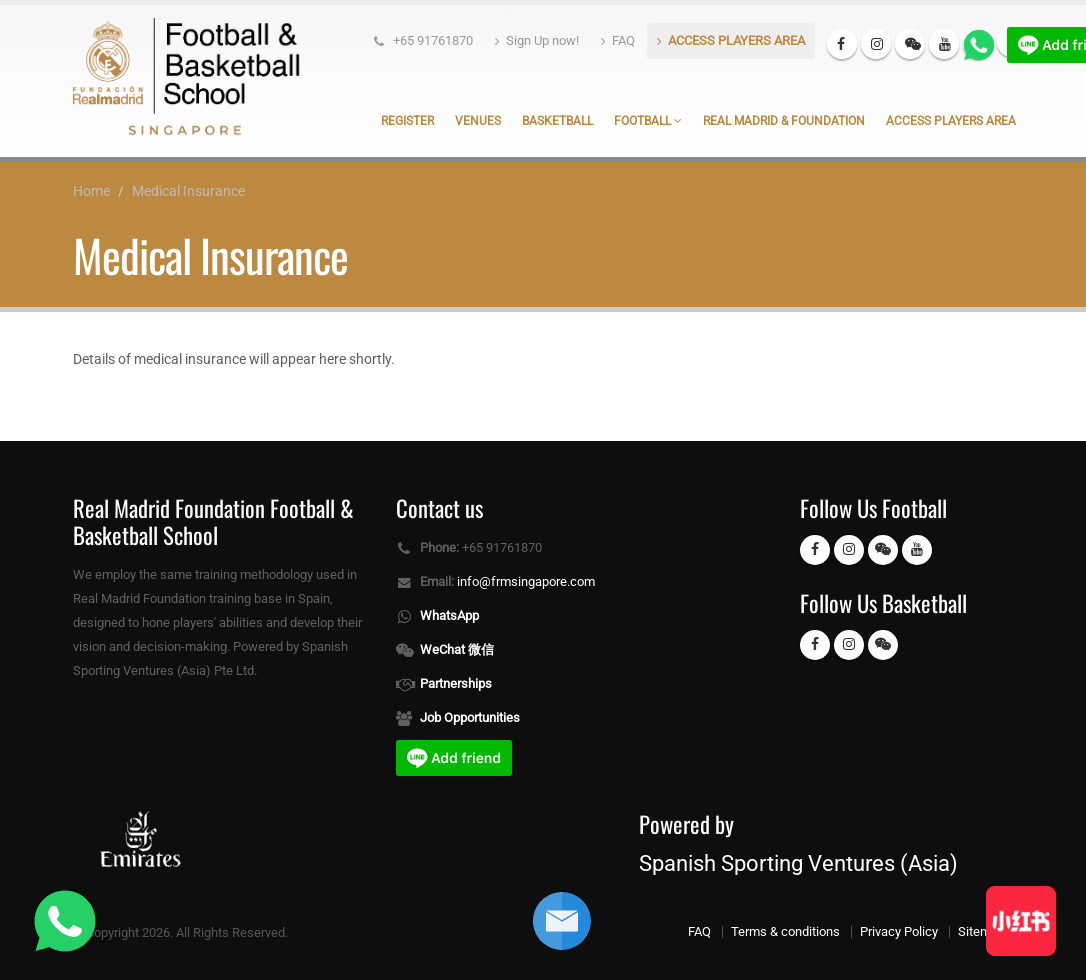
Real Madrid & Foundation (784, 121)
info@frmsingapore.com (526, 581)
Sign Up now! (537, 41)
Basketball (557, 121)
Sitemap (981, 931)
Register (407, 121)
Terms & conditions (785, 931)
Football (648, 121)
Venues (478, 121)
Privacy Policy (899, 931)
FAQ (618, 41)
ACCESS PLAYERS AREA (731, 41)
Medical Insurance (188, 191)
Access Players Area (951, 121)
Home (91, 191)
